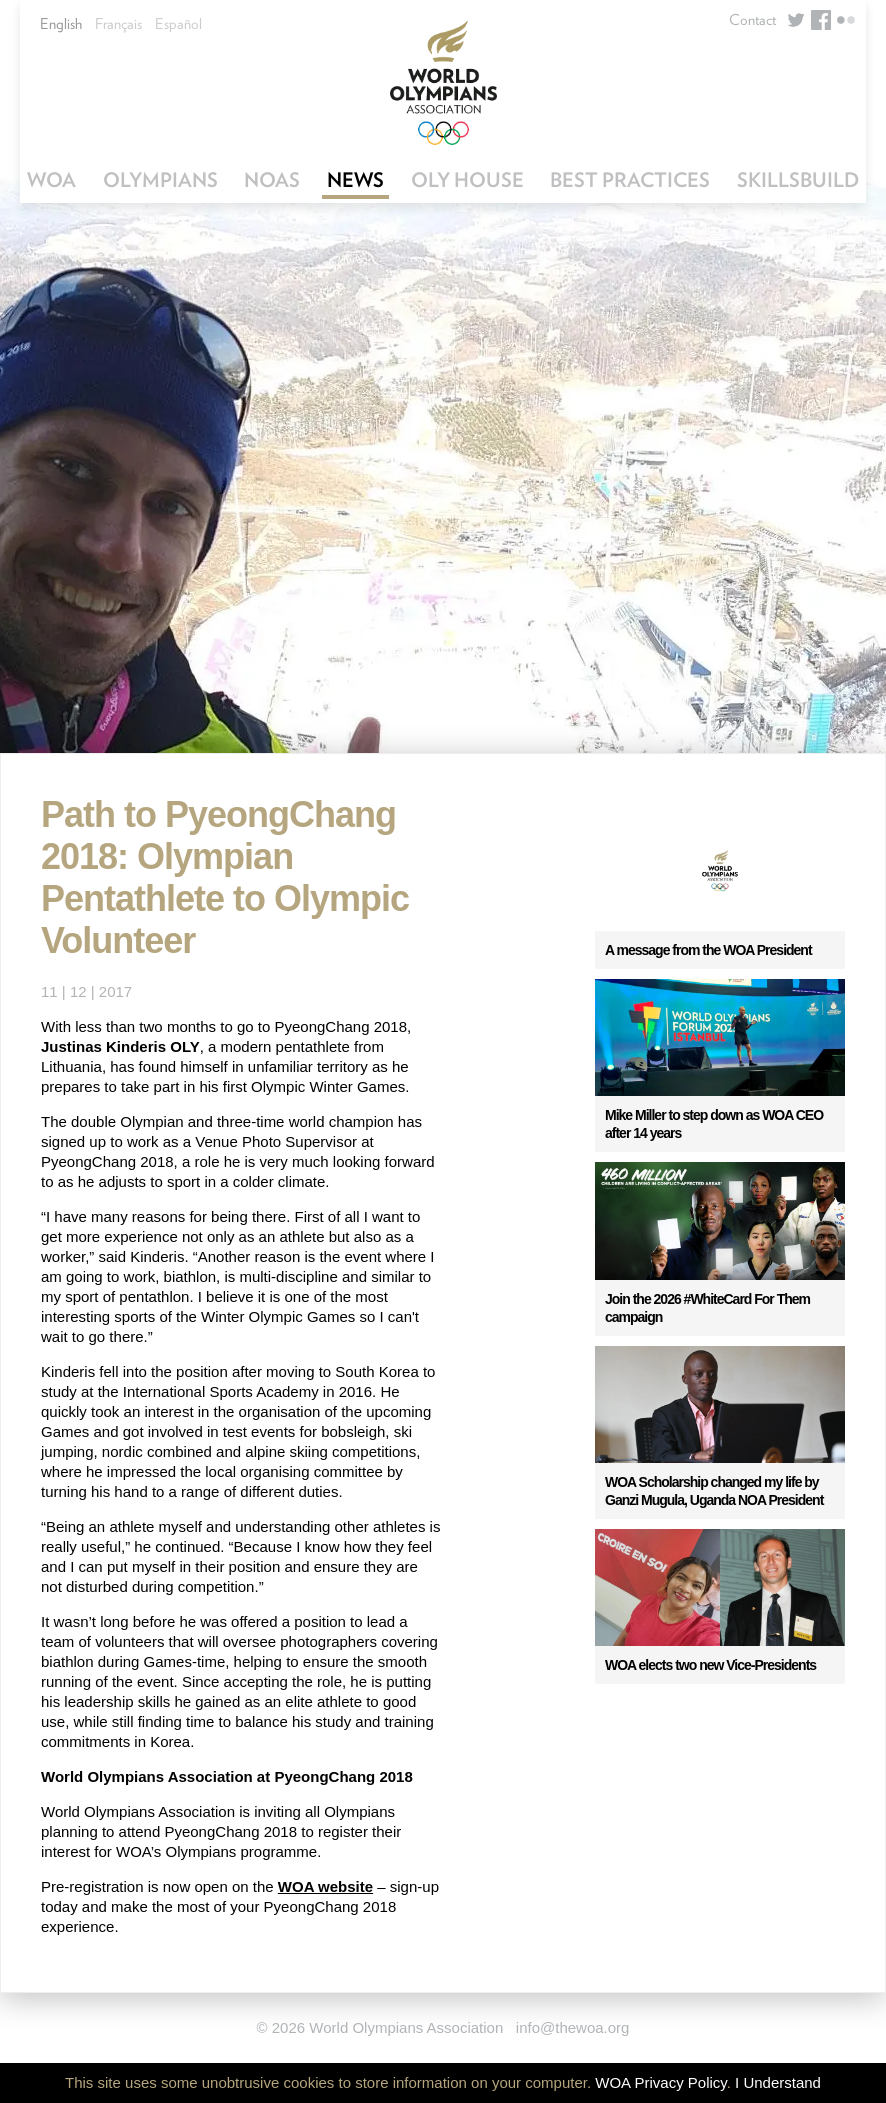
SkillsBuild (798, 180)
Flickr (846, 20)
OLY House (467, 180)
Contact (752, 20)
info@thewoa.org (573, 2027)
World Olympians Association (443, 82)
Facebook (821, 20)
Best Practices (630, 180)
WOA (51, 180)
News (355, 180)
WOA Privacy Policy (660, 2082)
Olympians (160, 180)
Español (178, 24)
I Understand (778, 2082)
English (61, 24)
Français (118, 24)
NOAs (272, 180)
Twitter (796, 20)
